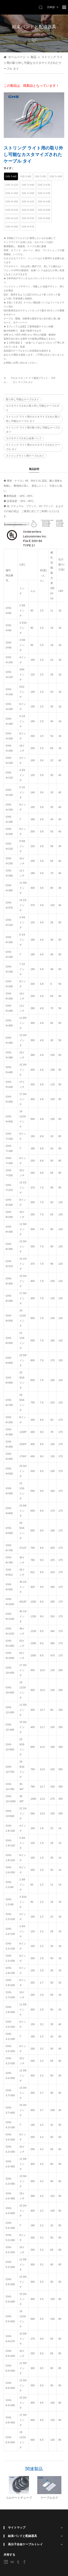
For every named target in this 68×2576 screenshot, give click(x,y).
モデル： (8, 380)
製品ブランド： (42, 378)
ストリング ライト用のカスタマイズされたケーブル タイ (33, 447)
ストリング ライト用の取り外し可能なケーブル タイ (33, 430)
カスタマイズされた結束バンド (24, 438)
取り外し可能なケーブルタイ (22, 399)
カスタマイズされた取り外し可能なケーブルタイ (32, 408)
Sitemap (59, 2570)
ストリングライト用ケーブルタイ (25, 455)
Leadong (49, 2570)
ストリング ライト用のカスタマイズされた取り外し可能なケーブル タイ (33, 419)
